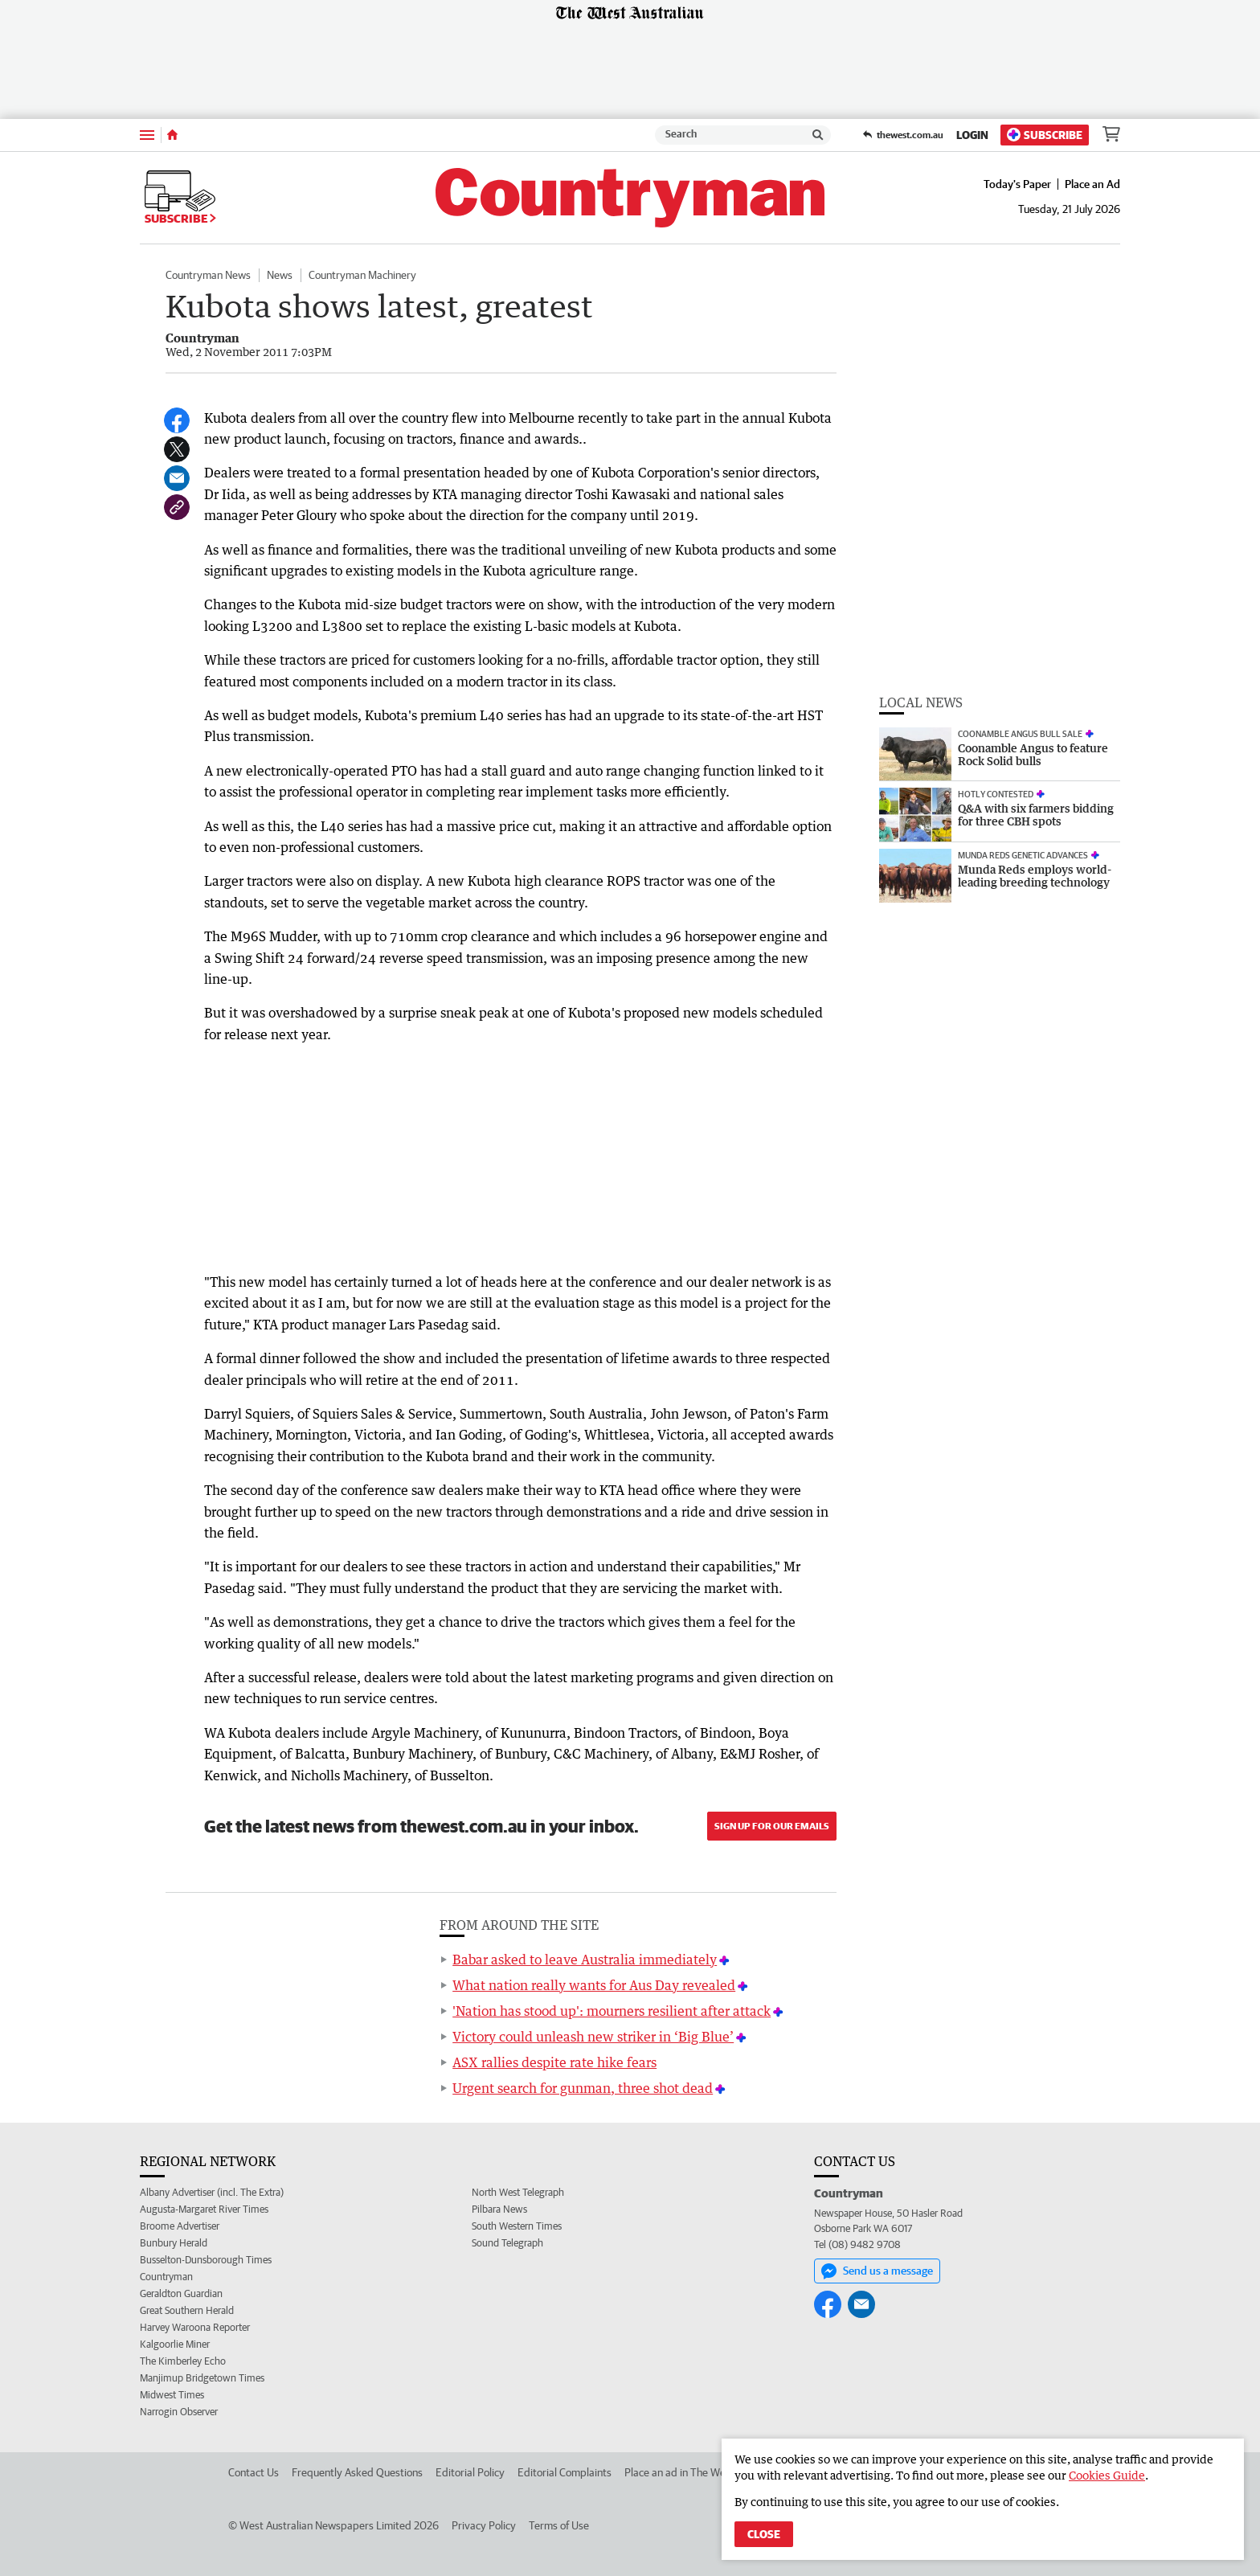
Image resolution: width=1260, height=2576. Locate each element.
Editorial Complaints (565, 2472)
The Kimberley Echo (183, 2361)
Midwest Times (172, 2395)
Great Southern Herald (187, 2310)
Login (972, 135)
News (279, 274)
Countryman (166, 2277)
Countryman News (208, 274)
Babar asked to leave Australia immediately (584, 1959)
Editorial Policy (470, 2472)
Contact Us (253, 2472)
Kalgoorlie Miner (175, 2344)
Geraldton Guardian (181, 2293)
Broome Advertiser (179, 2226)
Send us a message (877, 2271)
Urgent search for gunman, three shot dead (582, 2088)
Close (763, 2534)
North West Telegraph (518, 2192)
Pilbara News (499, 2209)
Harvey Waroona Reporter (195, 2327)
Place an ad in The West (679, 2472)
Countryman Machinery (362, 274)
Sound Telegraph (507, 2243)
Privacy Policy (484, 2525)
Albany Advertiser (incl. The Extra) (212, 2192)
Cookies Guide (1107, 2475)
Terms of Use (559, 2525)
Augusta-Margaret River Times (204, 2209)
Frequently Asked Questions (357, 2472)
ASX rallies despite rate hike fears (554, 2062)
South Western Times (517, 2226)
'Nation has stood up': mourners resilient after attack (611, 2011)
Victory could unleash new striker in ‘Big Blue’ (593, 2037)
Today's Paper (1017, 184)
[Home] (172, 135)
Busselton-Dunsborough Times (206, 2260)
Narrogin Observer (179, 2412)
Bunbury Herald (173, 2243)
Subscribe (1044, 134)
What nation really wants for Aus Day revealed (593, 1985)
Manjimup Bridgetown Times (202, 2378)
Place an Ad (1092, 184)
